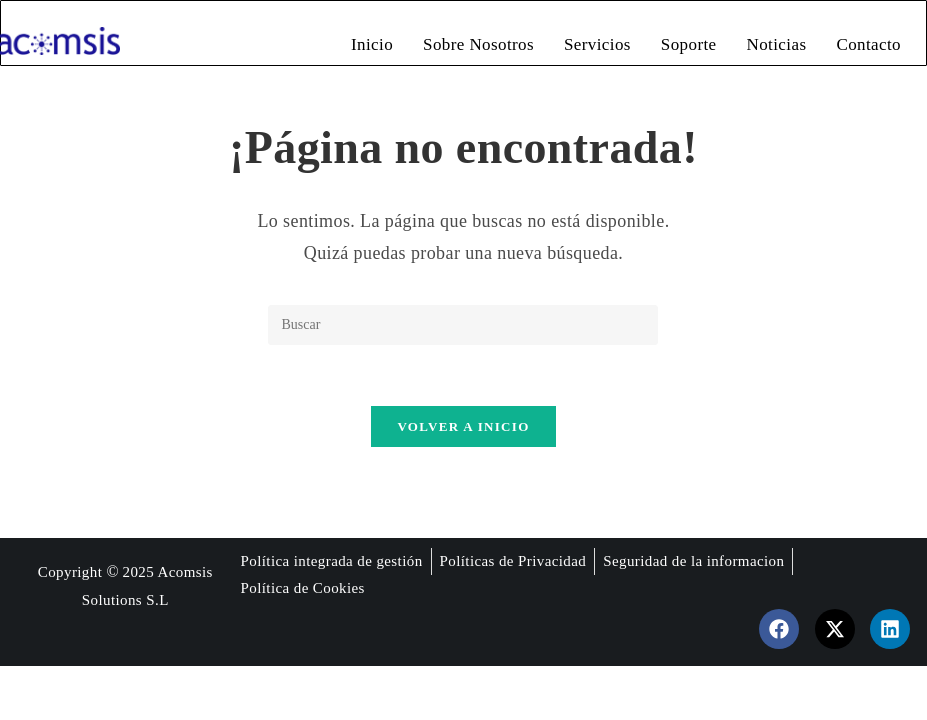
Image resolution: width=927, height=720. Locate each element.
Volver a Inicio (463, 426)
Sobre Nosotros (478, 44)
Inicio (372, 44)
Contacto (868, 44)
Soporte (689, 44)
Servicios (597, 44)
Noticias (777, 44)
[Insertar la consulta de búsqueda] (463, 325)
